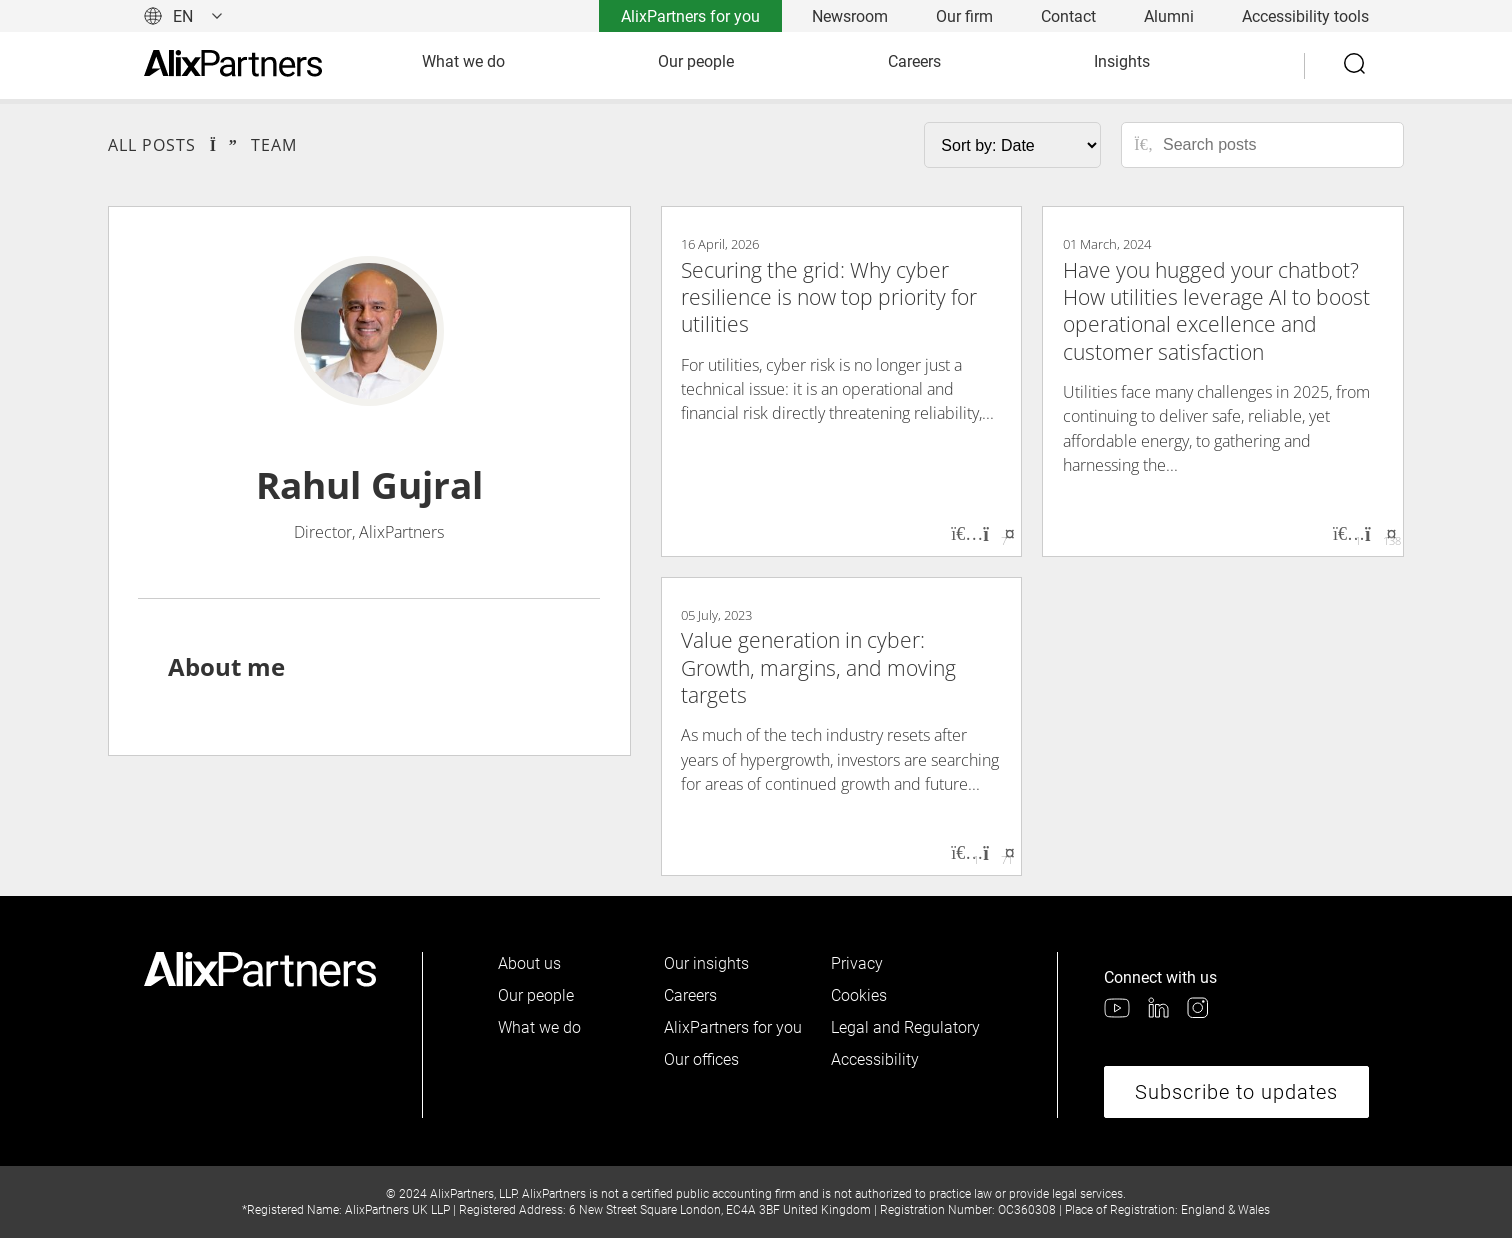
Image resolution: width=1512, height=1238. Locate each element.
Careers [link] (914, 61)
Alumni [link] (1169, 16)
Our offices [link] (701, 1059)
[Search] (1356, 66)
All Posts (152, 145)
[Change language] (183, 16)
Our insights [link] (706, 963)
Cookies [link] (859, 995)
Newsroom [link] (850, 16)
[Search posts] (1276, 145)
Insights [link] (1122, 61)
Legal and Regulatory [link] (905, 1027)
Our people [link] (696, 61)
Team (274, 145)
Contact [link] (1068, 16)
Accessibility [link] (875, 1059)
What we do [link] (463, 61)
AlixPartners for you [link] (690, 16)
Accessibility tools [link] (1305, 16)
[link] (233, 65)
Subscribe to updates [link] (1236, 1092)
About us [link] (529, 963)
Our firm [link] (964, 16)
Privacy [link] (857, 963)
